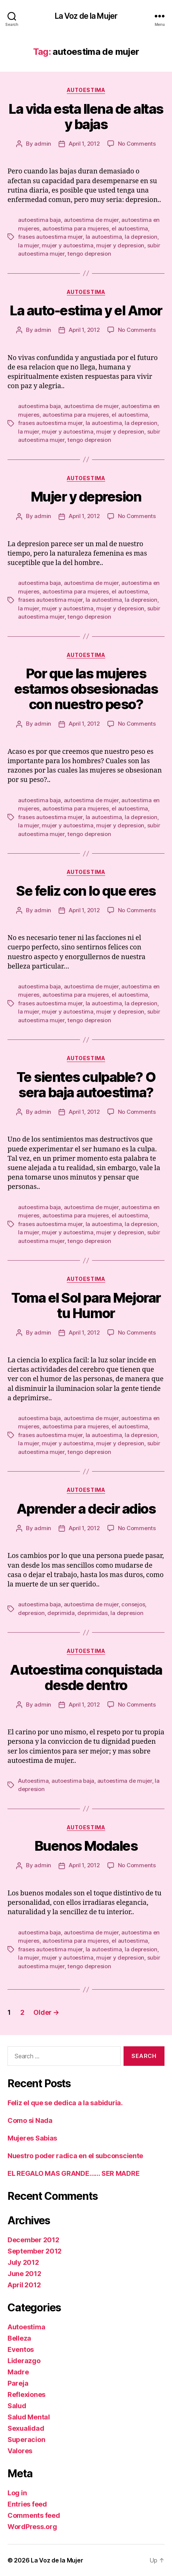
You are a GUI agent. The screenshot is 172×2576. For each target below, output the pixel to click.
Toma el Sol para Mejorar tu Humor (85, 1305)
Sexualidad (26, 2428)
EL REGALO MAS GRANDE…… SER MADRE (73, 2173)
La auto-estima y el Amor (86, 310)
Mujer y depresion (86, 496)
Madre (18, 2372)
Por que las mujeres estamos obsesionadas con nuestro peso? (86, 689)
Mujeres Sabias (32, 2138)
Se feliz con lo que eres (85, 891)
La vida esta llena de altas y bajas (86, 117)
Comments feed (34, 2515)
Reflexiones (26, 2394)
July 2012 (23, 2262)
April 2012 (24, 2285)
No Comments (137, 143)
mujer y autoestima (67, 245)
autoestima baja (39, 219)
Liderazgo (24, 2361)
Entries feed (27, 2504)
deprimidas (92, 1612)
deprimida (61, 1612)
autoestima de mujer (91, 219)
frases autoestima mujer (50, 236)
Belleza (19, 2338)
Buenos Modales (86, 1846)
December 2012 (33, 2240)
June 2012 (24, 2274)
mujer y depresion (120, 245)
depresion (31, 1612)
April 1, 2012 (84, 143)
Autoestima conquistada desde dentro (86, 1677)
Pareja (18, 2383)
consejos (133, 1604)
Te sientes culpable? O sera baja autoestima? (86, 1085)
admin (42, 143)
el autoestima (130, 228)
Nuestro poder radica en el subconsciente (75, 2156)
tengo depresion (89, 253)
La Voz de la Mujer (86, 16)
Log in (17, 2493)
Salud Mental (29, 2417)
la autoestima (104, 236)
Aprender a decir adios (86, 1508)
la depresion (141, 236)
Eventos (21, 2349)
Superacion (26, 2439)
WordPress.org (32, 2527)
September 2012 (35, 2251)
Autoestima (86, 90)
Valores (20, 2451)
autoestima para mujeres (75, 228)
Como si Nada (30, 2120)
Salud (17, 2406)
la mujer (28, 245)
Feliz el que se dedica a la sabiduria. (65, 2103)
